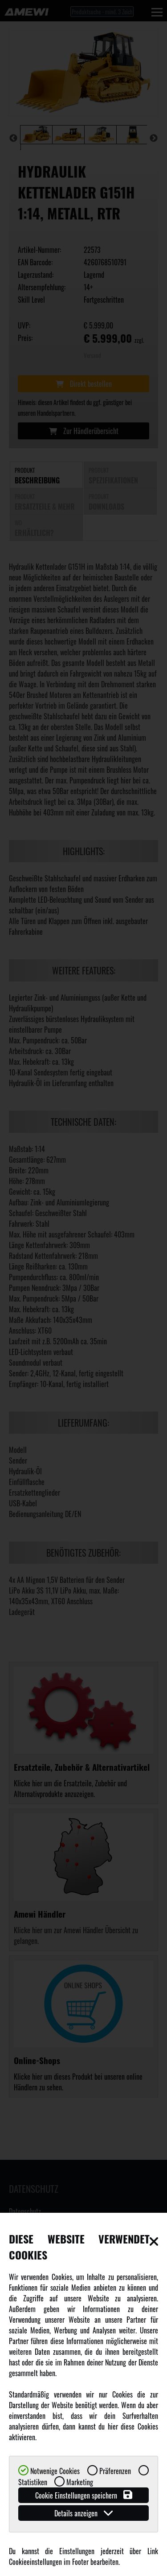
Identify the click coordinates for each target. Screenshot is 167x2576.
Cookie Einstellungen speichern (83, 2495)
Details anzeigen (83, 2513)
